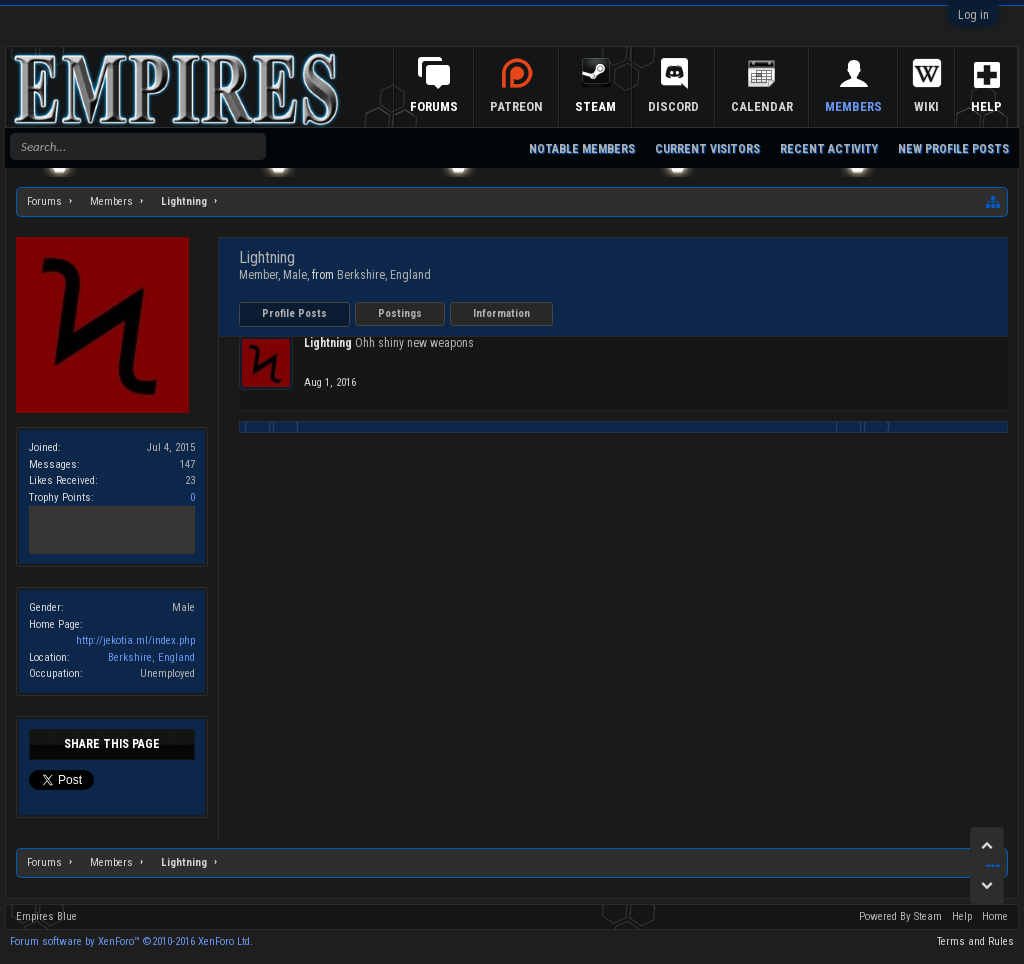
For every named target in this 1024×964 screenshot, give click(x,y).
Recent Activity (829, 149)
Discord (688, 106)
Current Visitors (707, 149)
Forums (449, 106)
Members (868, 106)
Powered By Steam (900, 916)
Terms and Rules (975, 941)
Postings (400, 313)
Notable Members (582, 149)
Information (501, 313)
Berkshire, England (151, 657)
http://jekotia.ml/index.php (135, 640)
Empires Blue (46, 916)
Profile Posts (294, 313)
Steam (610, 106)
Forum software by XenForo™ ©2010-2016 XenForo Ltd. (131, 941)
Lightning (328, 343)
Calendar (777, 106)
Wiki (941, 106)
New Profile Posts (953, 149)
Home (995, 916)
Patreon (531, 106)
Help (962, 916)
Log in (973, 15)
